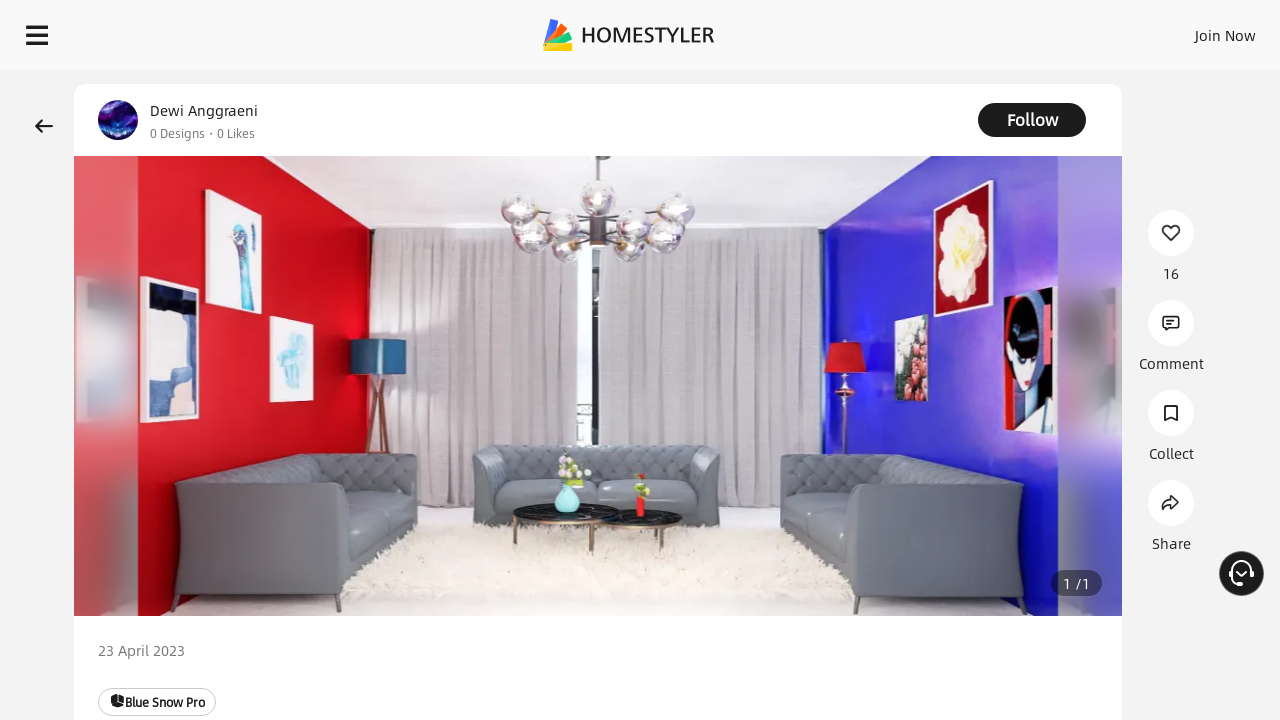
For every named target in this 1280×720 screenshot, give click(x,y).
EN (1104, 30)
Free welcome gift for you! (929, 80)
